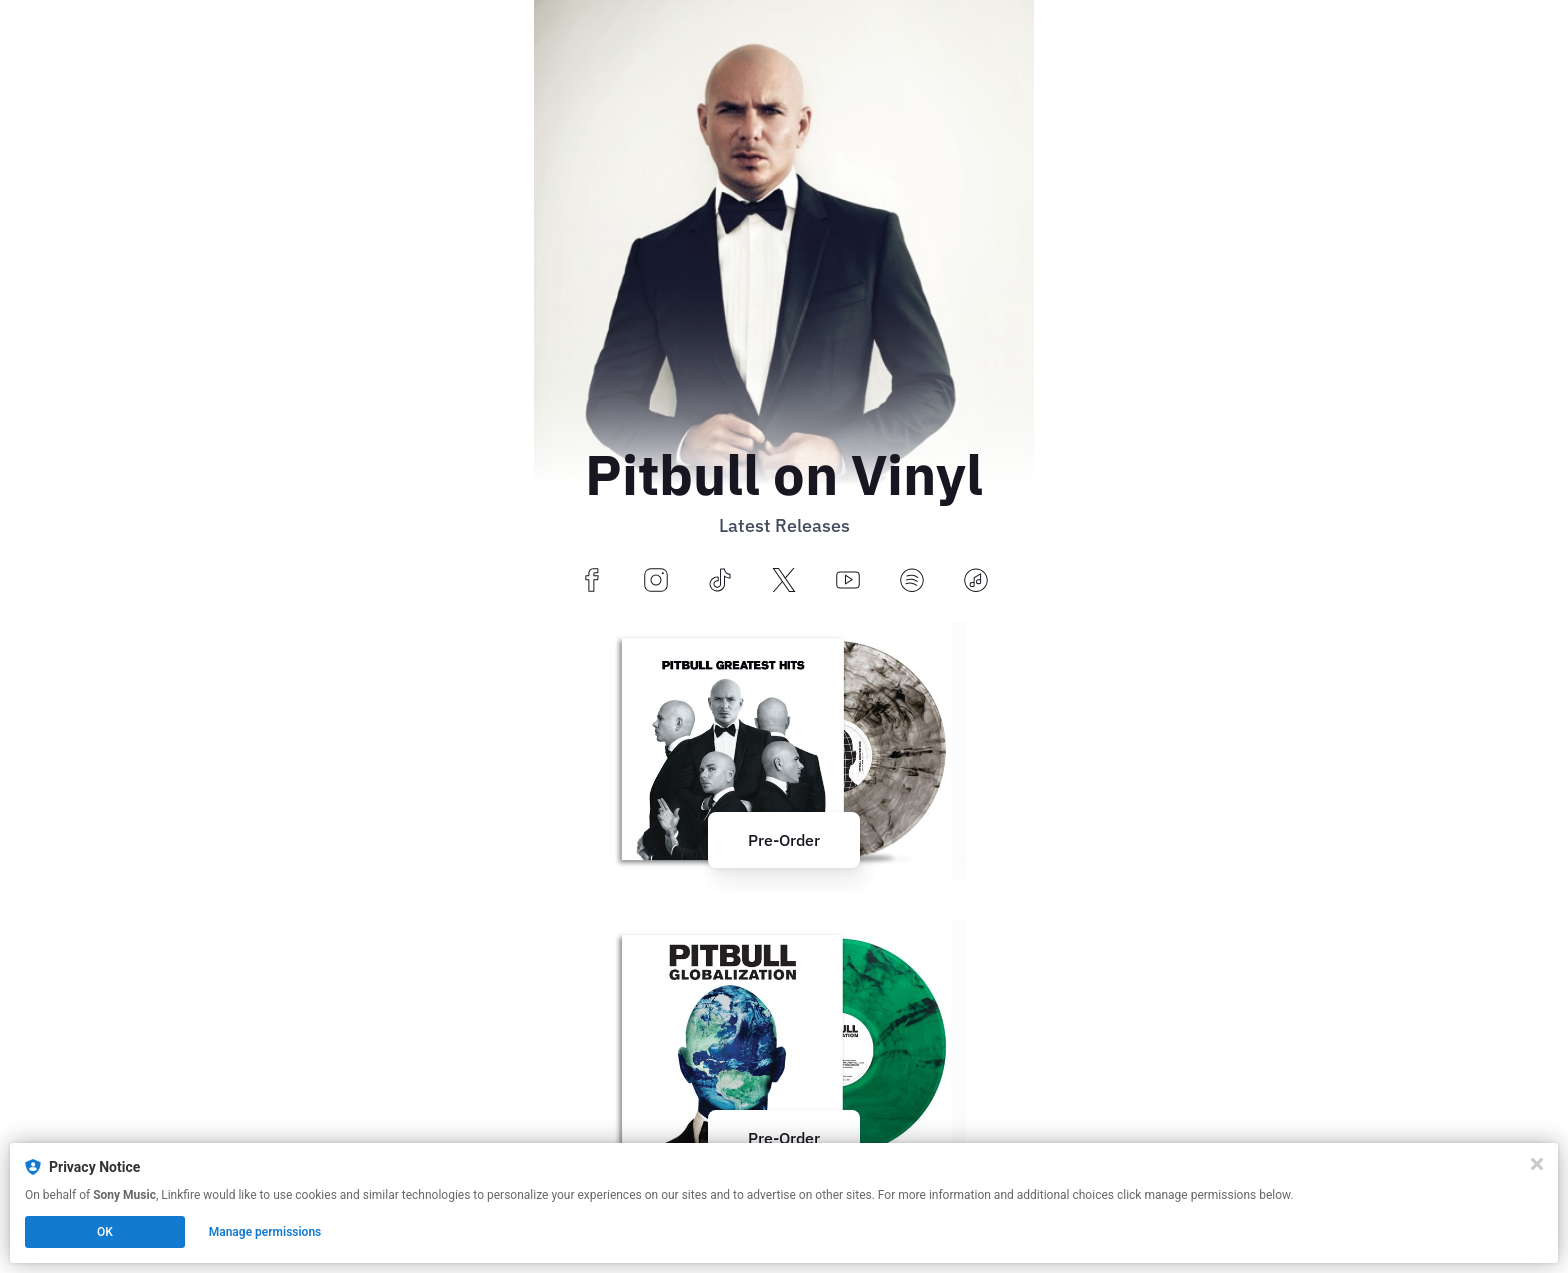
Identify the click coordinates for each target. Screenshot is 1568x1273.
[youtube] (848, 581)
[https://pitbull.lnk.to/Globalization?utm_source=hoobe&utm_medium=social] (784, 1048)
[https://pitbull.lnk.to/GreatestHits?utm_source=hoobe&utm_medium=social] (784, 751)
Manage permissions (265, 1232)
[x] (784, 581)
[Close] (1537, 1164)
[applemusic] (976, 581)
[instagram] (656, 581)
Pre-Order (784, 840)
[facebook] (592, 581)
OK (105, 1232)
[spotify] (912, 581)
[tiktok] (720, 581)
